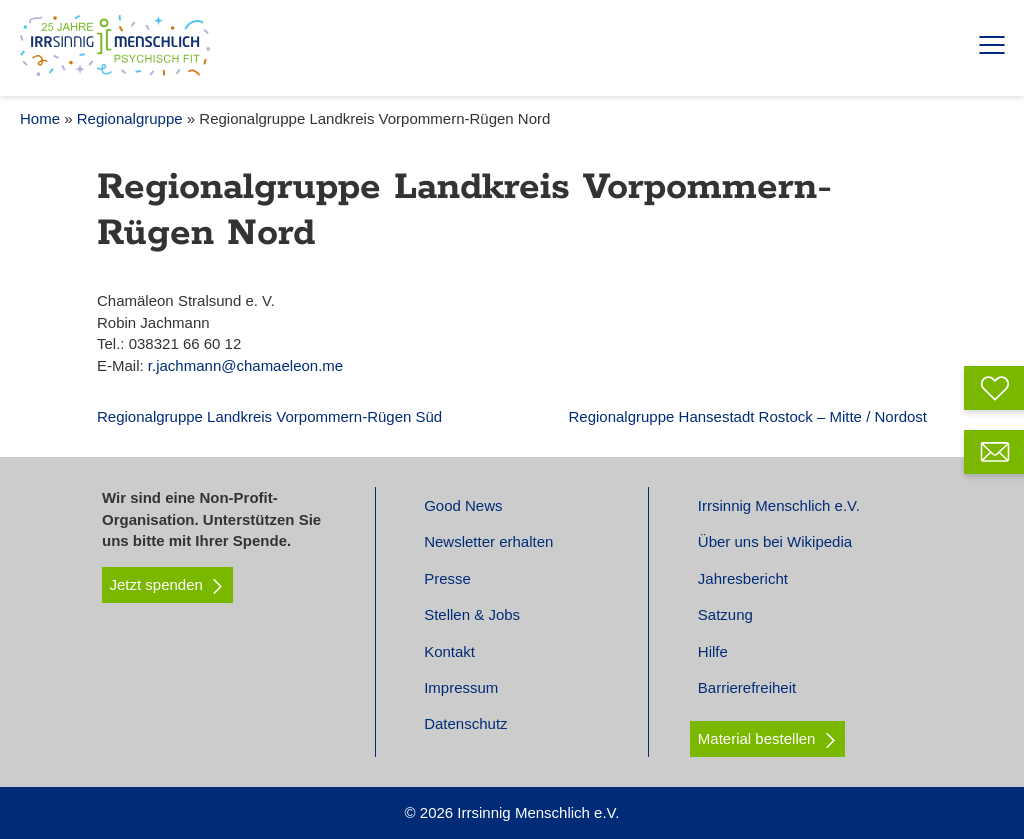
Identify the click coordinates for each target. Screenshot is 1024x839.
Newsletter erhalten (488, 541)
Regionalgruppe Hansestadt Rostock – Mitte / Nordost (747, 416)
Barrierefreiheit (747, 687)
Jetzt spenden (168, 585)
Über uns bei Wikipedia (775, 541)
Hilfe (713, 651)
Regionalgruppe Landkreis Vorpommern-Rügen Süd (269, 416)
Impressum (461, 687)
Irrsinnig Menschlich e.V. (779, 505)
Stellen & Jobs (472, 614)
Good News (463, 505)
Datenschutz (465, 723)
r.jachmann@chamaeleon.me (245, 365)
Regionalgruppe (130, 118)
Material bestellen (757, 738)
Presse (447, 578)
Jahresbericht (743, 578)
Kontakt (449, 651)
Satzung (725, 614)
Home (40, 118)
